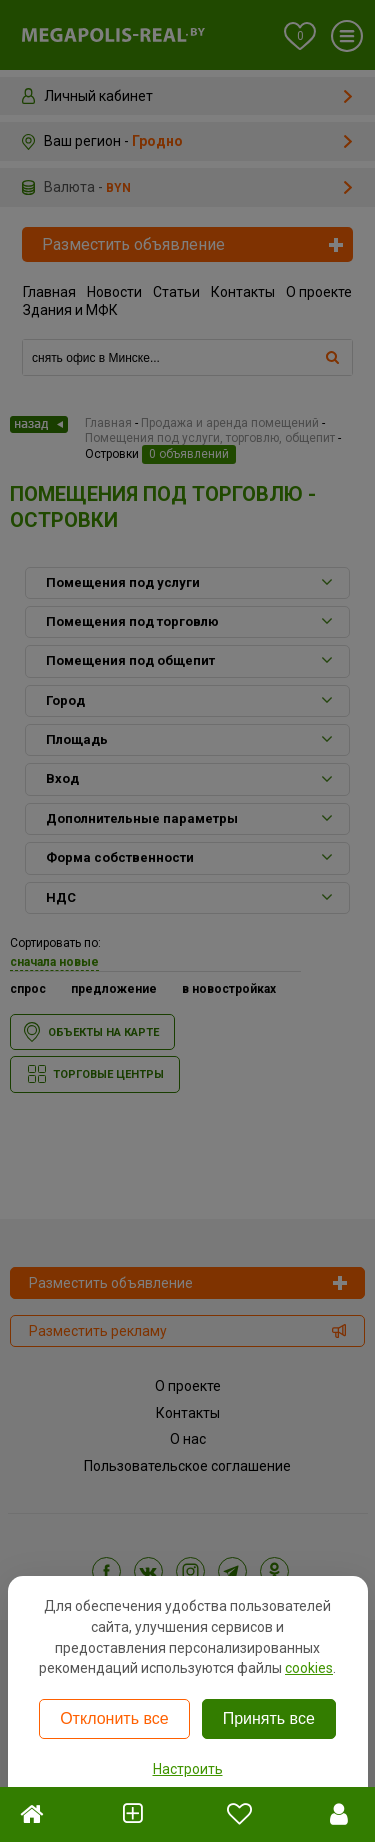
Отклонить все (114, 1718)
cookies (309, 1668)
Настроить (188, 1769)
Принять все (269, 1718)
